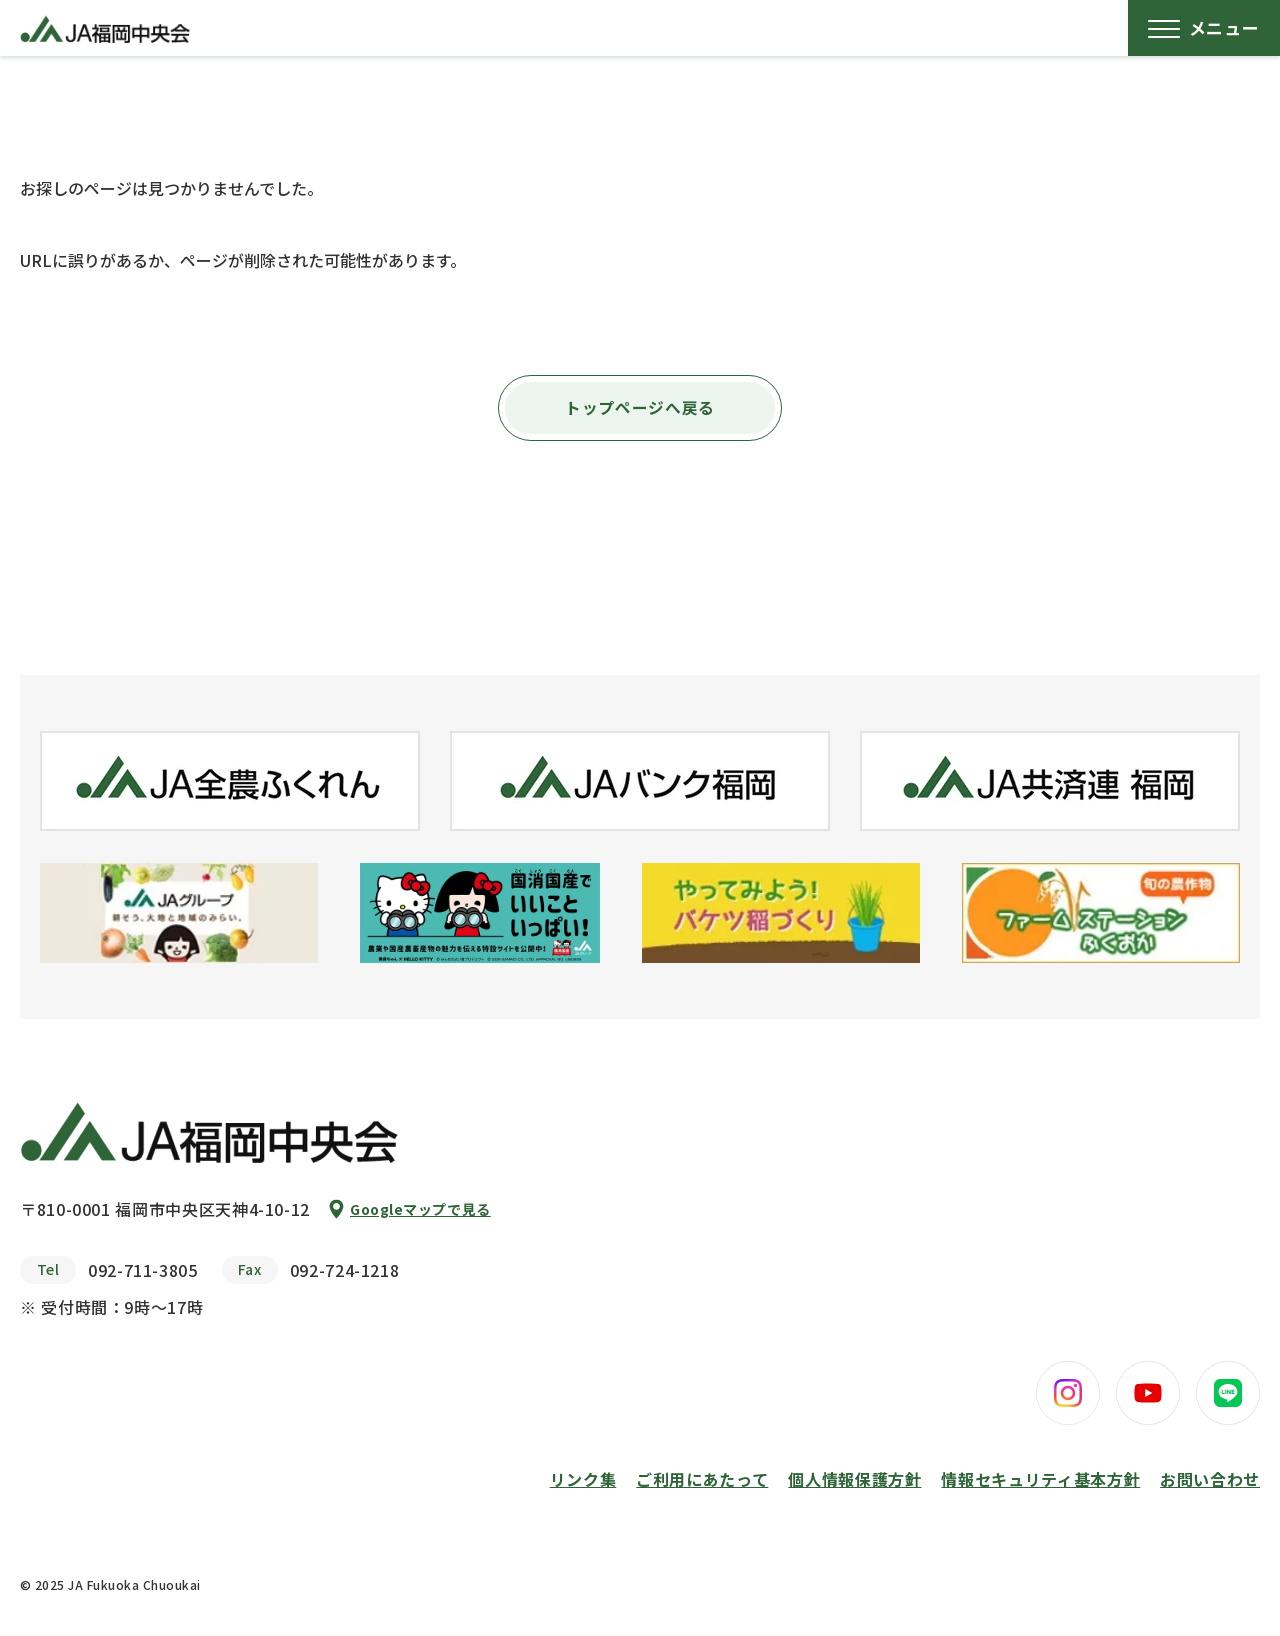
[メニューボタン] (1204, 28)
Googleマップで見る (420, 1209)
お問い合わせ (1210, 1479)
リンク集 (583, 1479)
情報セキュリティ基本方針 (1040, 1479)
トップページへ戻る (640, 408)
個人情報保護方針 (854, 1479)
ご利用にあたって (702, 1479)
